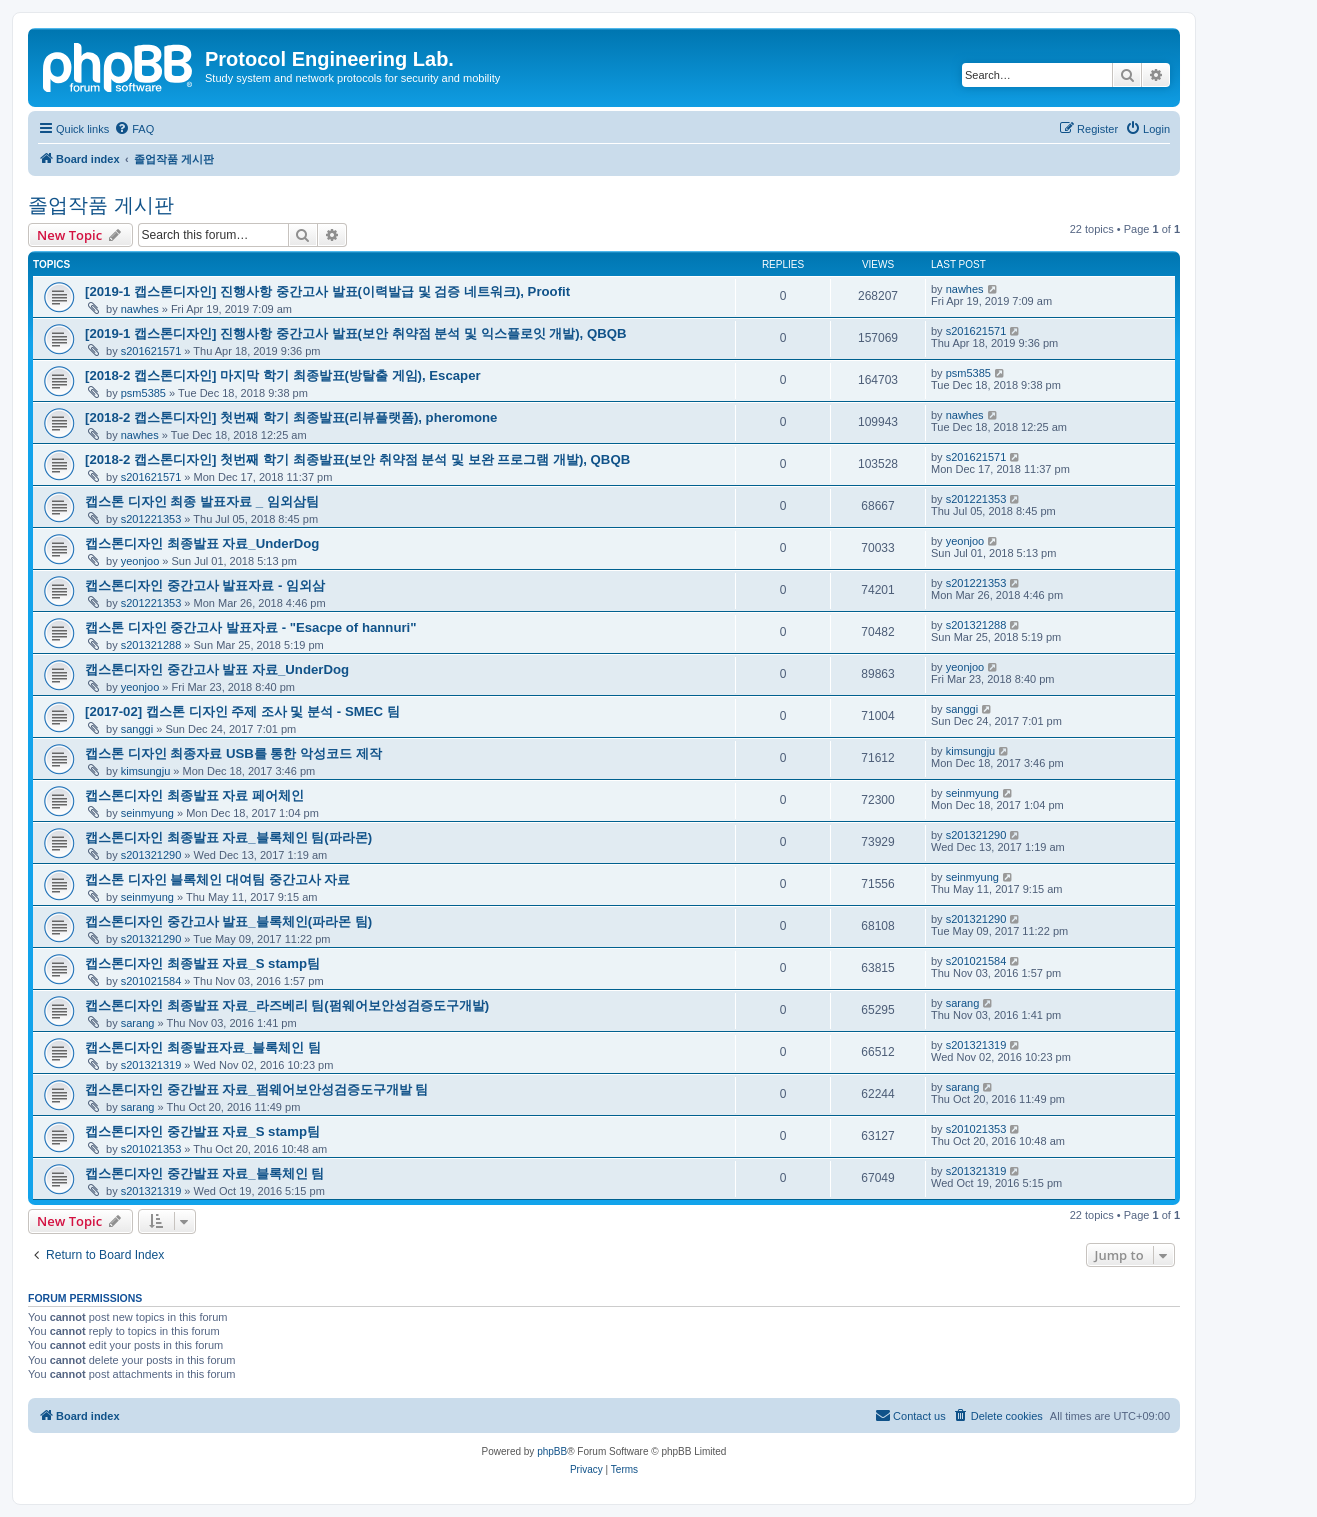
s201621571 (151, 351)
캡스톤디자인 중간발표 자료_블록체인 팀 (204, 1173)
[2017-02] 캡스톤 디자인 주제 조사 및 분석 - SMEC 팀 (242, 711)
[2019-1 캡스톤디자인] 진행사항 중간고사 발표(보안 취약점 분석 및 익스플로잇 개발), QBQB (356, 333)
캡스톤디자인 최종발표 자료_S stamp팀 (202, 963)
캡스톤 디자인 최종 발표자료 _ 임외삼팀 (202, 501)
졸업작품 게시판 (101, 205)
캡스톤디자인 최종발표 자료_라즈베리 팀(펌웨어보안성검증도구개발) (287, 1005)
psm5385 (143, 393)
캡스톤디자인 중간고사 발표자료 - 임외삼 (205, 585)
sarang (138, 1023)
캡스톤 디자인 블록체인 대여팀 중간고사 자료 (217, 879)
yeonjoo (140, 561)
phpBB (552, 1451)
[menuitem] (134, 129)
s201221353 (151, 519)
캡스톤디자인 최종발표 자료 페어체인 (194, 795)
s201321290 (151, 855)
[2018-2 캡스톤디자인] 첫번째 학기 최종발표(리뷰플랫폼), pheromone (291, 417)
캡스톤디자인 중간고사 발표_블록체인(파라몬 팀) (228, 921)
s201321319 (151, 1065)
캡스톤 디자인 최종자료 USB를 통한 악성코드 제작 (233, 753)
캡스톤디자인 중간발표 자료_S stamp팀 (202, 1131)
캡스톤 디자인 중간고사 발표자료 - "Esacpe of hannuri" (251, 627)
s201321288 (151, 645)
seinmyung (147, 813)
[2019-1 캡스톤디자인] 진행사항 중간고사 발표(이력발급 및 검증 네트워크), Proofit (327, 291)
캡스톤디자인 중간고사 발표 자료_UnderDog (217, 669)
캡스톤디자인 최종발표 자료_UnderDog (202, 543)
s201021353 (151, 1149)
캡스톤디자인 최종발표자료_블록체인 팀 (203, 1047)
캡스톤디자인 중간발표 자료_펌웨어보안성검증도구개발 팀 (256, 1089)
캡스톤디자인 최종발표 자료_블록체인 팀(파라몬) (228, 837)
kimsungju (146, 771)
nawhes (140, 309)
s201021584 (151, 981)
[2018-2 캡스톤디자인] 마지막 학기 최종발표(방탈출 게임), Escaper (283, 375)
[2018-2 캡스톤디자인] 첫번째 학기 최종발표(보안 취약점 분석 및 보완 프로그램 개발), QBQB (357, 459)
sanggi (137, 729)
